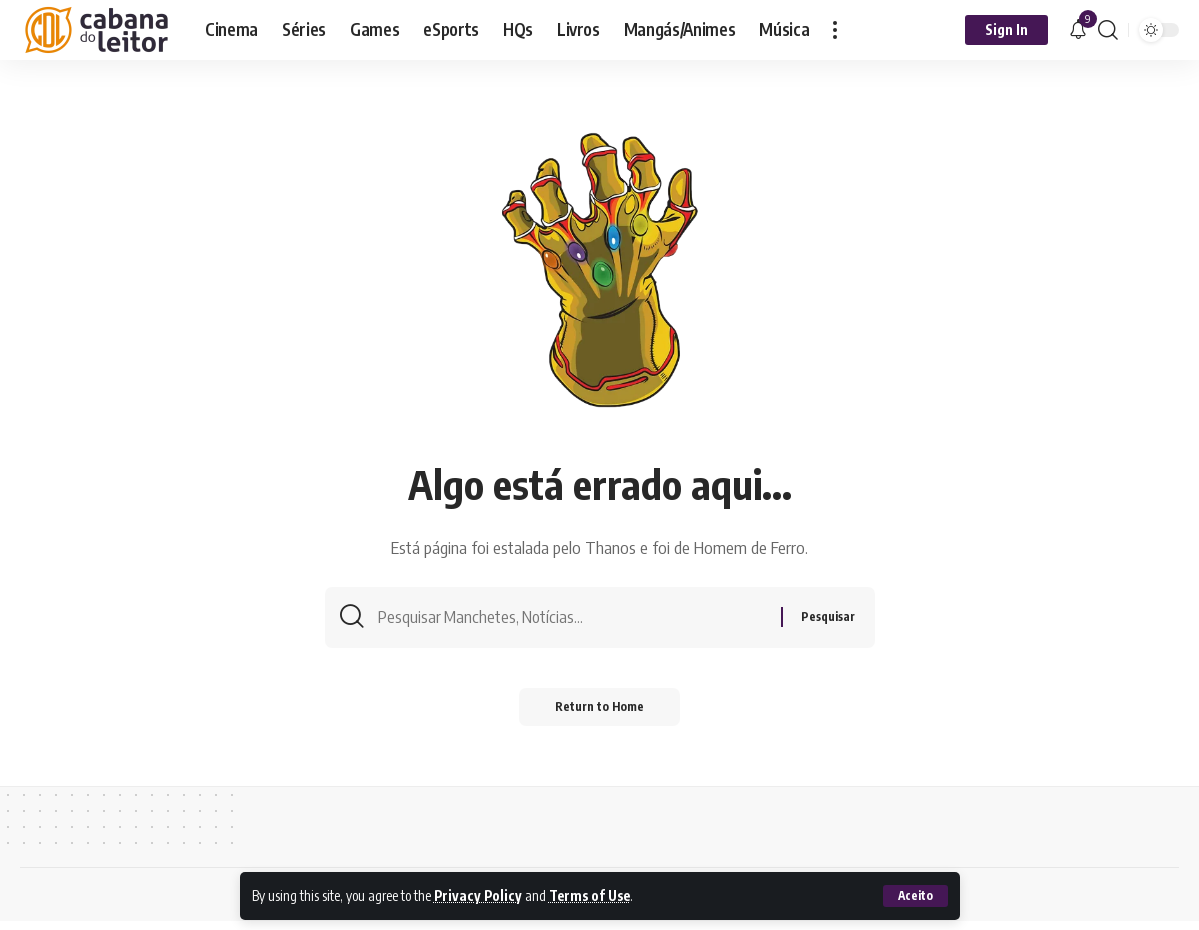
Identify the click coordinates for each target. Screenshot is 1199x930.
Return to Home (599, 715)
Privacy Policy (479, 896)
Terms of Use (594, 896)
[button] (915, 896)
